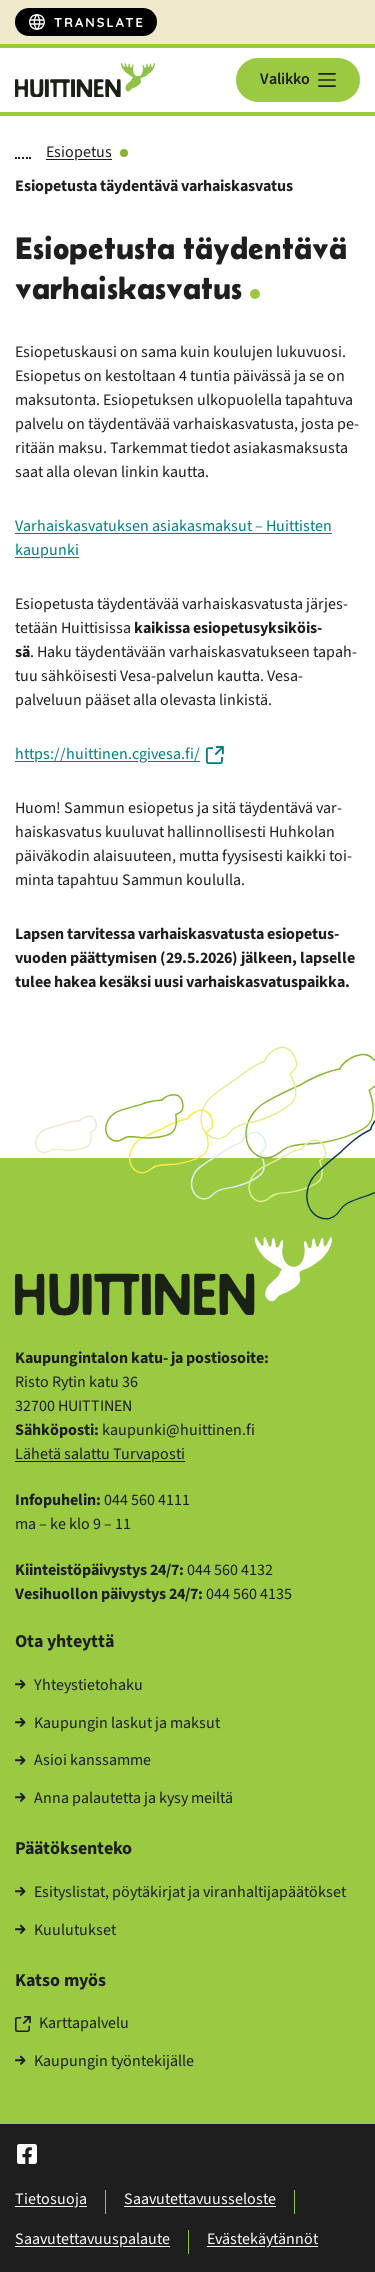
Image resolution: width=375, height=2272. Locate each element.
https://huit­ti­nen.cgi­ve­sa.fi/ (119, 754)
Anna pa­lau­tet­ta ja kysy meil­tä (124, 1799)
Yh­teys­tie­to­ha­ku (79, 1686)
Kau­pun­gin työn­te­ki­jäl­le (104, 2062)
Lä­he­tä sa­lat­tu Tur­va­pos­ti (100, 1454)
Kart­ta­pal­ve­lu (72, 2024)
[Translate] (86, 22)
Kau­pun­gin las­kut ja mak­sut (117, 1724)
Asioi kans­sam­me (83, 1761)
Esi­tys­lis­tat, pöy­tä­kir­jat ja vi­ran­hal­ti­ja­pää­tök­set (180, 1893)
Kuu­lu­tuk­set (65, 1931)
